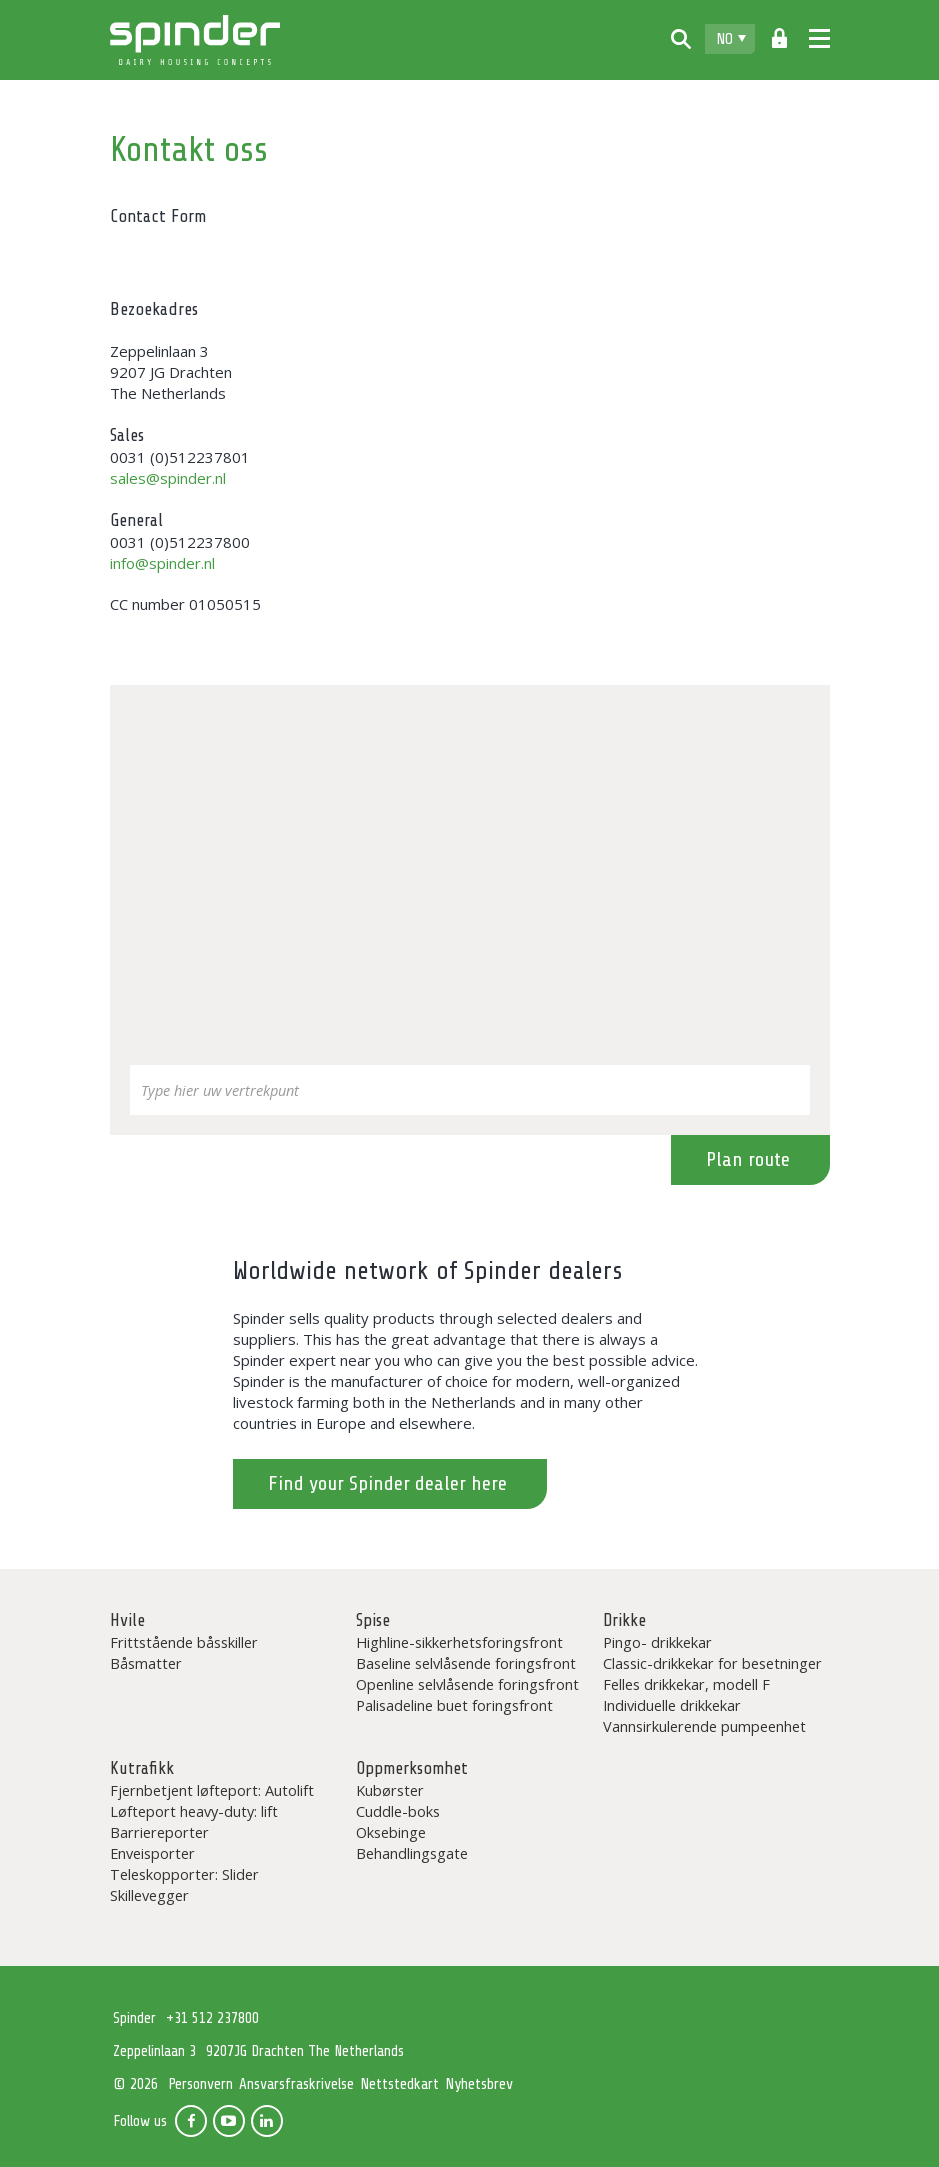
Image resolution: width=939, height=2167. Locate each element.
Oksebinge (391, 1832)
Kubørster (390, 1790)
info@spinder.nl (162, 563)
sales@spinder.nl (168, 478)
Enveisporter (152, 1853)
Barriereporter (159, 1832)
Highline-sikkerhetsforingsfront (459, 1642)
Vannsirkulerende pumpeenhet (704, 1726)
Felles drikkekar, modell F (686, 1684)
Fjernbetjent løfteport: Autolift (212, 1790)
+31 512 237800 (212, 2018)
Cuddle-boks (398, 1811)
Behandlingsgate (412, 1853)
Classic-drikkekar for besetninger (712, 1663)
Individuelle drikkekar (672, 1705)
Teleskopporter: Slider (184, 1874)
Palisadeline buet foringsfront (454, 1705)
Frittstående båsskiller (184, 1642)
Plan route (748, 1159)
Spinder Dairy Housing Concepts (195, 40)
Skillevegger (149, 1895)
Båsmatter (146, 1663)
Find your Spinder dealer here (387, 1483)
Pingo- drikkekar (657, 1642)
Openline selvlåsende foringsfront (467, 1684)
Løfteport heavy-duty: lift (194, 1811)
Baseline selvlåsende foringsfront (466, 1663)
